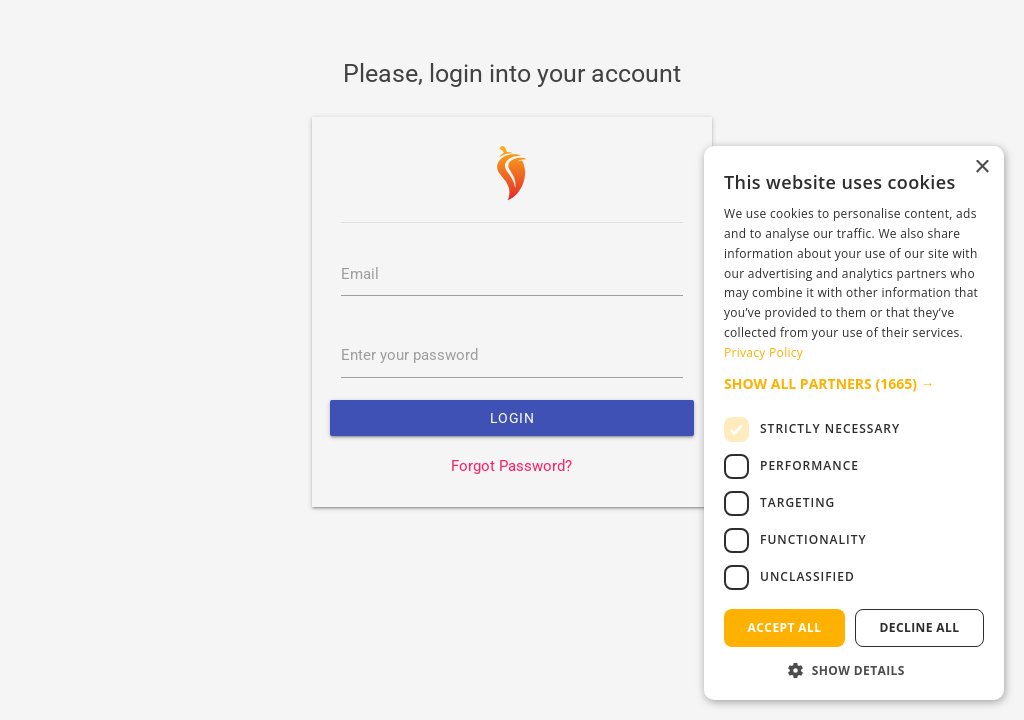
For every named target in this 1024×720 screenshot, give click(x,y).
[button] (854, 383)
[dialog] (854, 423)
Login (512, 418)
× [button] (981, 167)
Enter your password (409, 355)
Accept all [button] (785, 627)
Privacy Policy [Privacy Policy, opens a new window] (763, 352)
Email (360, 274)
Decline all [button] (920, 627)
